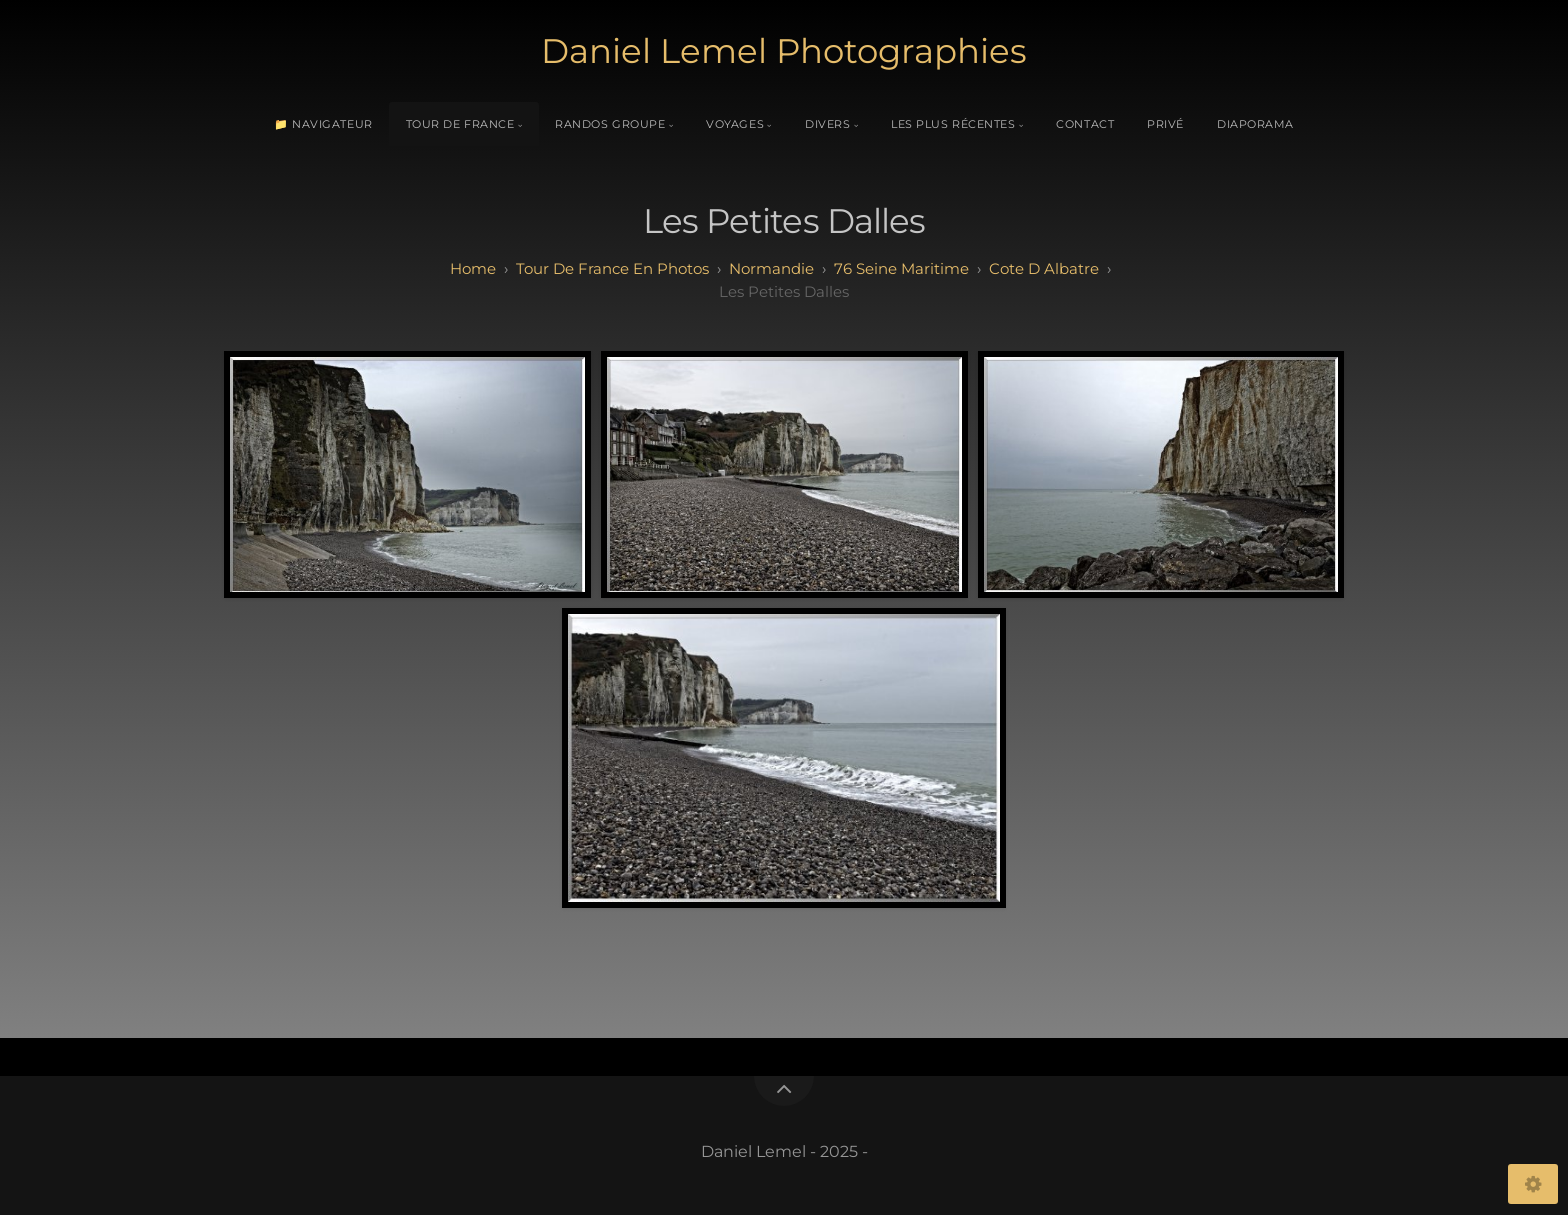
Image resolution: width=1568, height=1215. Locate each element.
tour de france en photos (612, 268)
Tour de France (460, 124)
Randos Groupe (610, 124)
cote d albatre (1044, 268)
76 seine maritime (901, 268)
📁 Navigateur (323, 124)
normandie (771, 268)
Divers (827, 124)
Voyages (735, 124)
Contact (1085, 124)
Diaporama (1255, 124)
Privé (1165, 124)
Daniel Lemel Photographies (784, 51)
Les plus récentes (953, 124)
